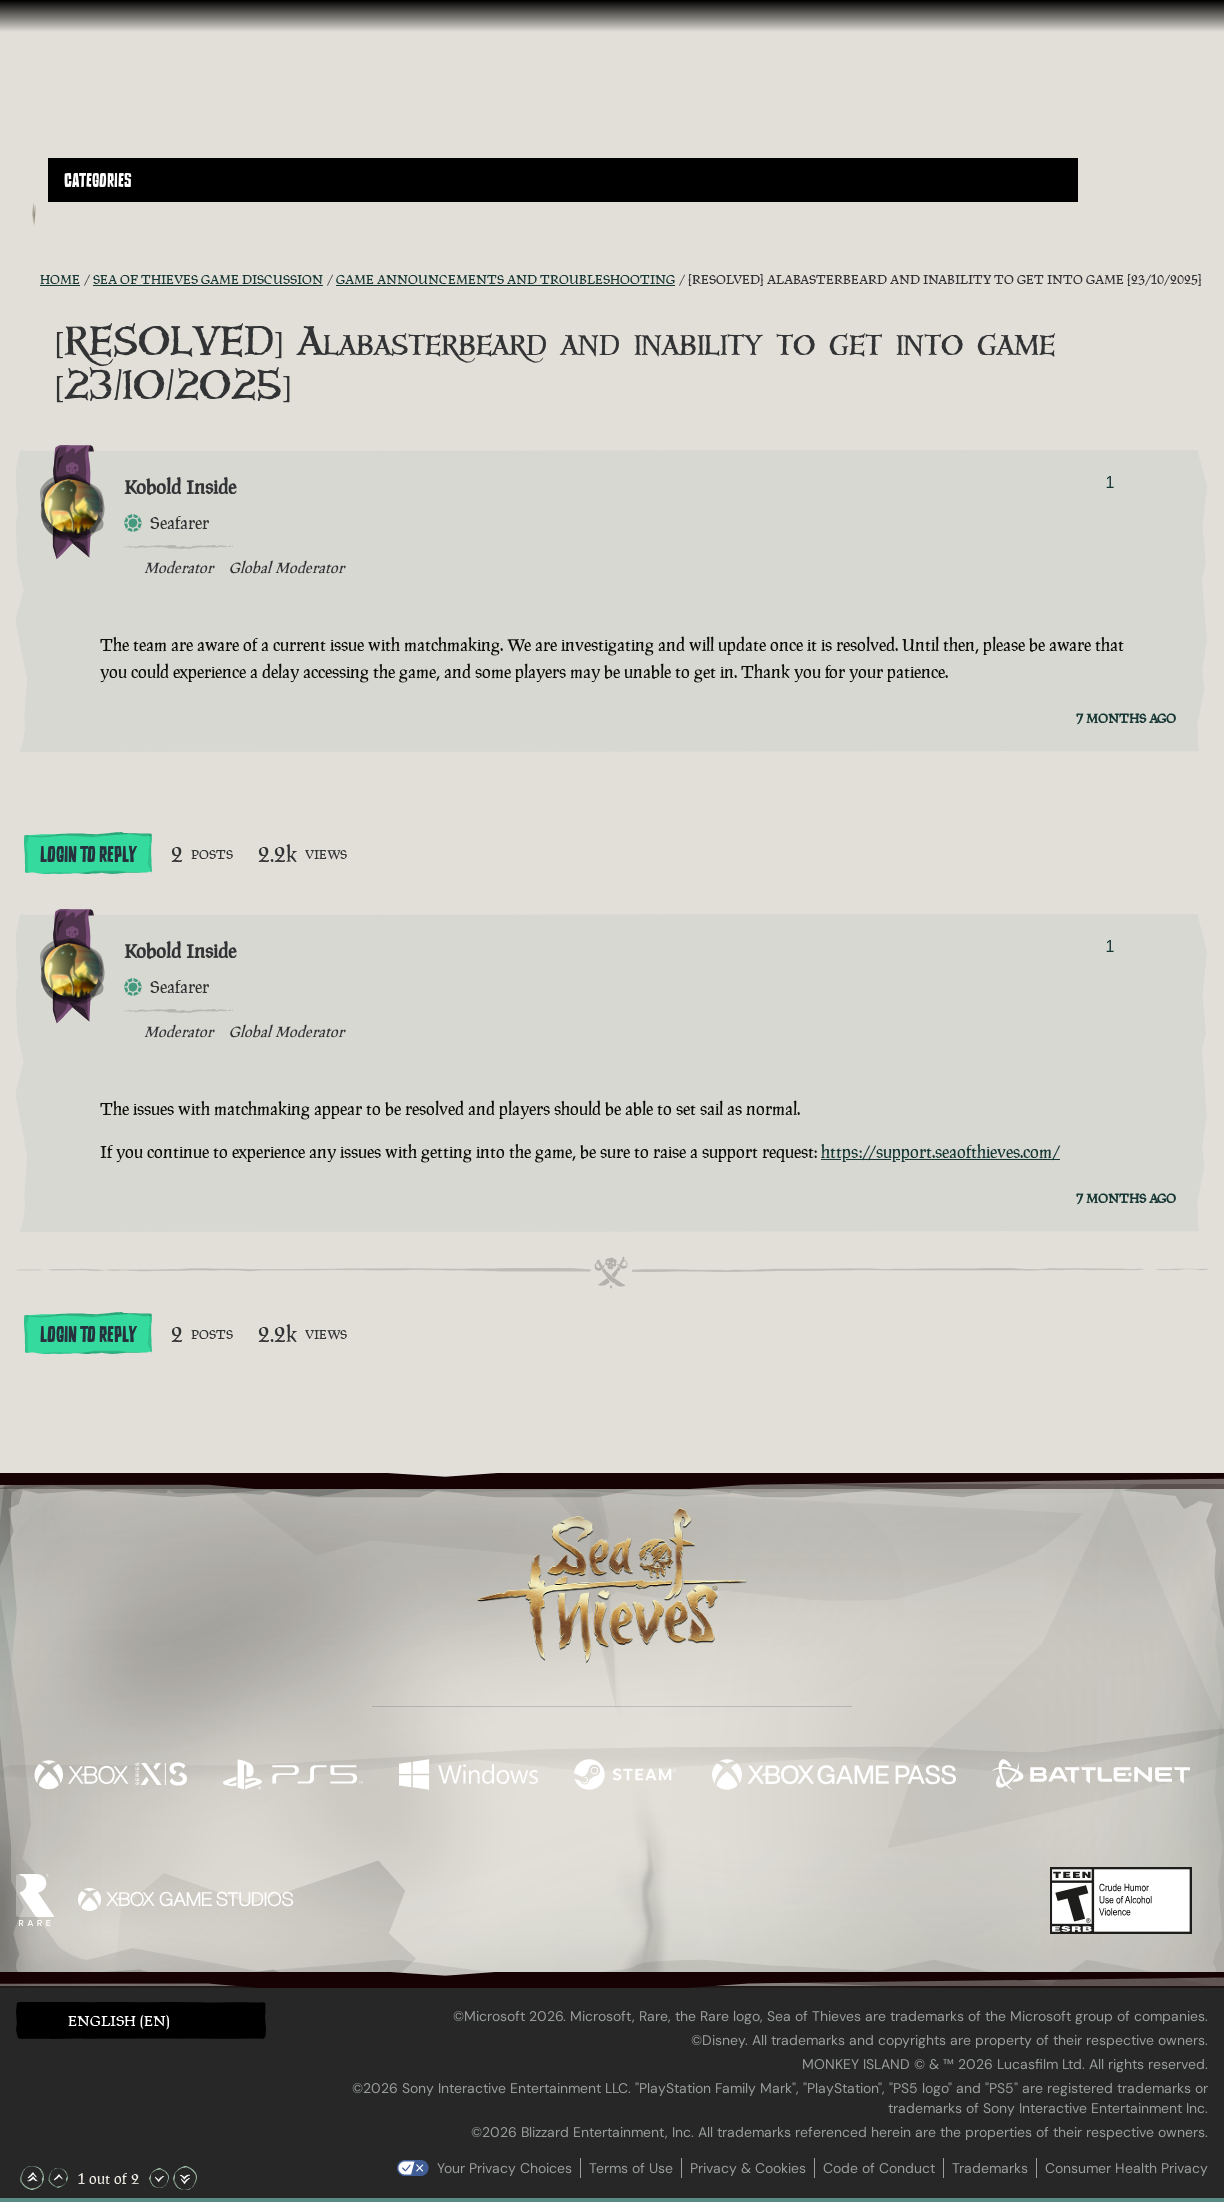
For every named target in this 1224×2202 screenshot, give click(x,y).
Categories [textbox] (98, 181)
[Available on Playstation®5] (293, 1777)
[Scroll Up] (58, 2178)
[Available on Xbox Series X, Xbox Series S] (110, 1777)
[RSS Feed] (28, 279)
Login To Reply (88, 855)
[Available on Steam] (625, 1777)
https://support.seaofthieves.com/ (940, 1152)
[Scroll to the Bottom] (185, 2178)
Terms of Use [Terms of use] (631, 2168)
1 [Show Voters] (1109, 482)
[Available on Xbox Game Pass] (834, 1777)
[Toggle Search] (93, 214)
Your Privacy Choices (504, 2168)
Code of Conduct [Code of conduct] (879, 2168)
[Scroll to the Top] (32, 2178)
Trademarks (990, 2168)
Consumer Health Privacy (1126, 2168)
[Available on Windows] (468, 1777)
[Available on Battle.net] (1091, 1777)
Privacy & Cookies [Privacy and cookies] (748, 2168)
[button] (563, 180)
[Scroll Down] (159, 2178)
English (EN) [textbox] (119, 2020)
